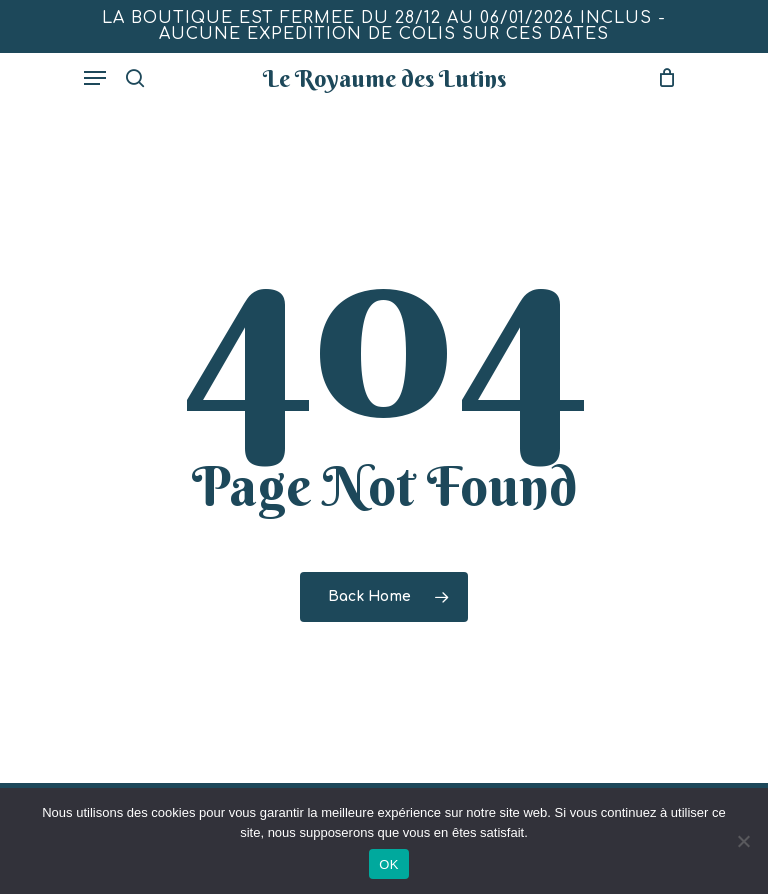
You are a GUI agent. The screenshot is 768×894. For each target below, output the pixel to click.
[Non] (743, 841)
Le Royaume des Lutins (384, 78)
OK (388, 864)
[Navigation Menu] (95, 78)
